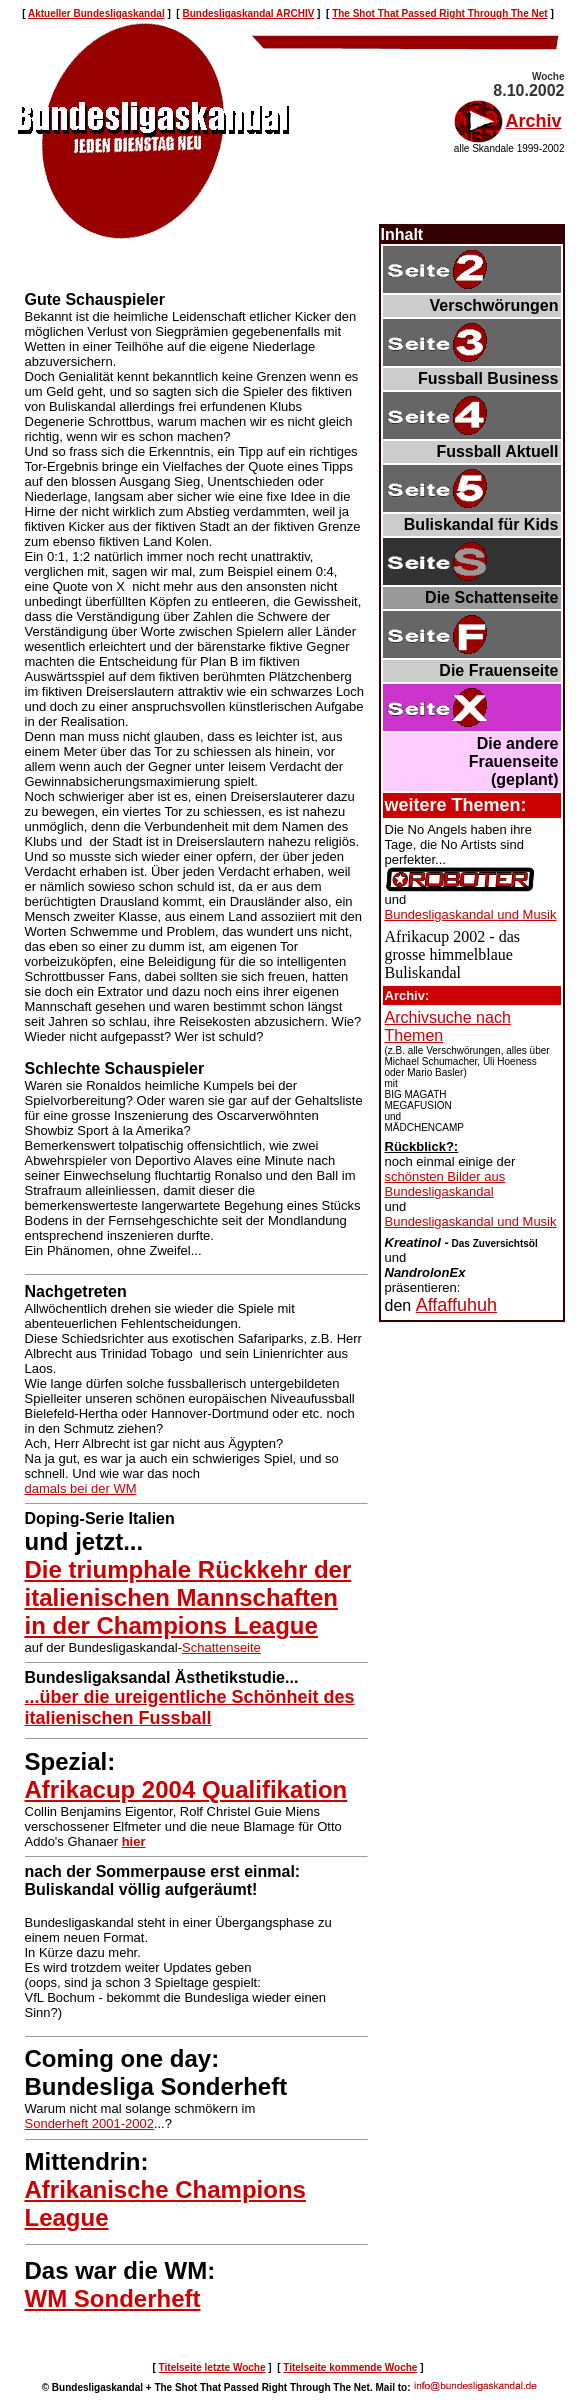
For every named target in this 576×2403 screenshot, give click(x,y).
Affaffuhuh (456, 1305)
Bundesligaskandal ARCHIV (248, 13)
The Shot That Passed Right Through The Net (440, 13)
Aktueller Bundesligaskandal (96, 13)
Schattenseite (195, 1651)
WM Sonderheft (113, 2298)
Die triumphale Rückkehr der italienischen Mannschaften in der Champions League (188, 1597)
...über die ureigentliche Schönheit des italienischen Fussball (195, 1713)
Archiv (533, 121)
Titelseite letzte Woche (212, 2367)
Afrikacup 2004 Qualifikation (186, 1789)
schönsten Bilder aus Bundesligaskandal (445, 1184)
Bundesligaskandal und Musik (471, 914)
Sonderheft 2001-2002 (89, 2123)
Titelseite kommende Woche (350, 2367)
